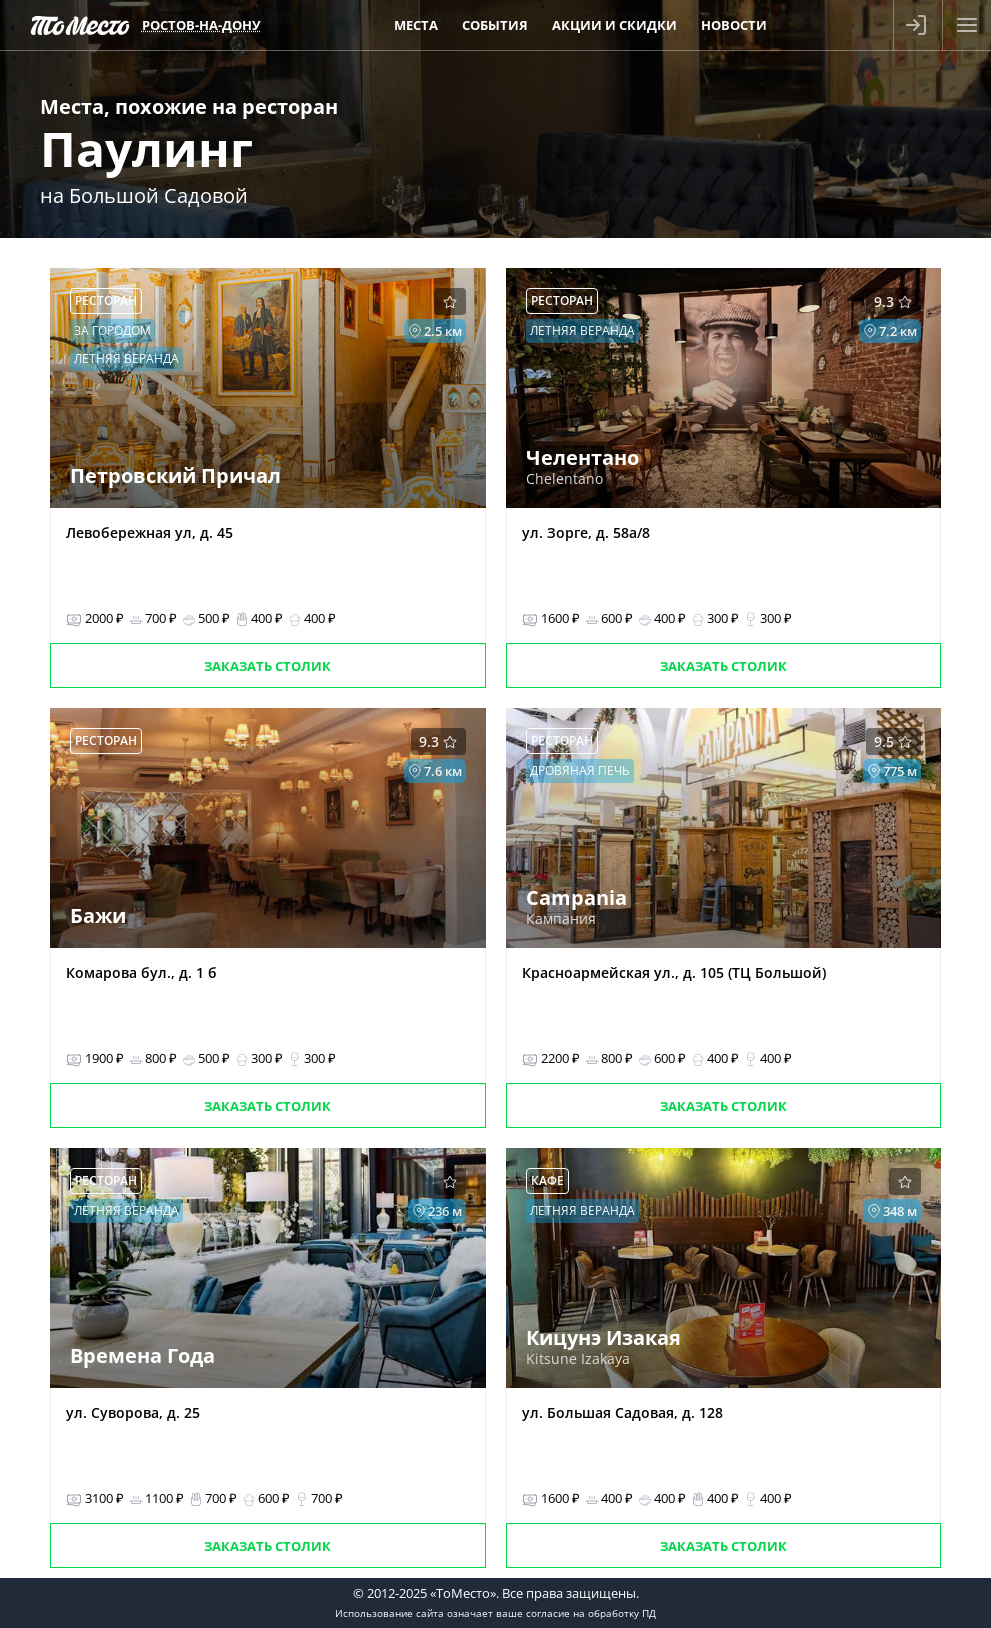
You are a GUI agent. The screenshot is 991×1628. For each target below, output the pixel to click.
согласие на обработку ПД (591, 1613)
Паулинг (146, 148)
